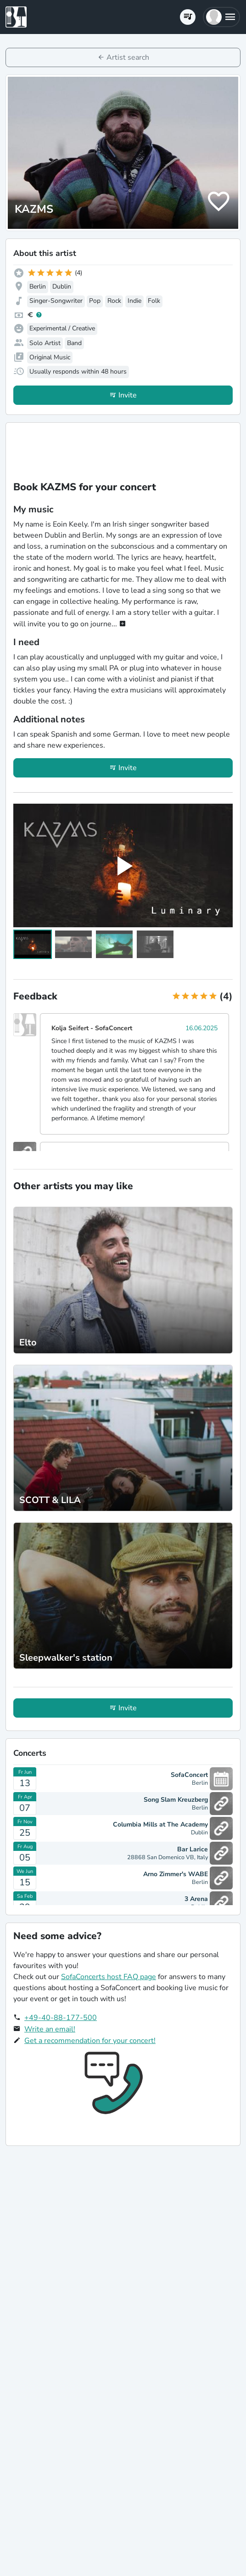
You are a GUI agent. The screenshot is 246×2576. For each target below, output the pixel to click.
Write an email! (49, 2029)
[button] (221, 17)
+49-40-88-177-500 (60, 2018)
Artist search (127, 57)
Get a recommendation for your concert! (90, 2041)
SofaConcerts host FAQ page (108, 1977)
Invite (127, 395)
